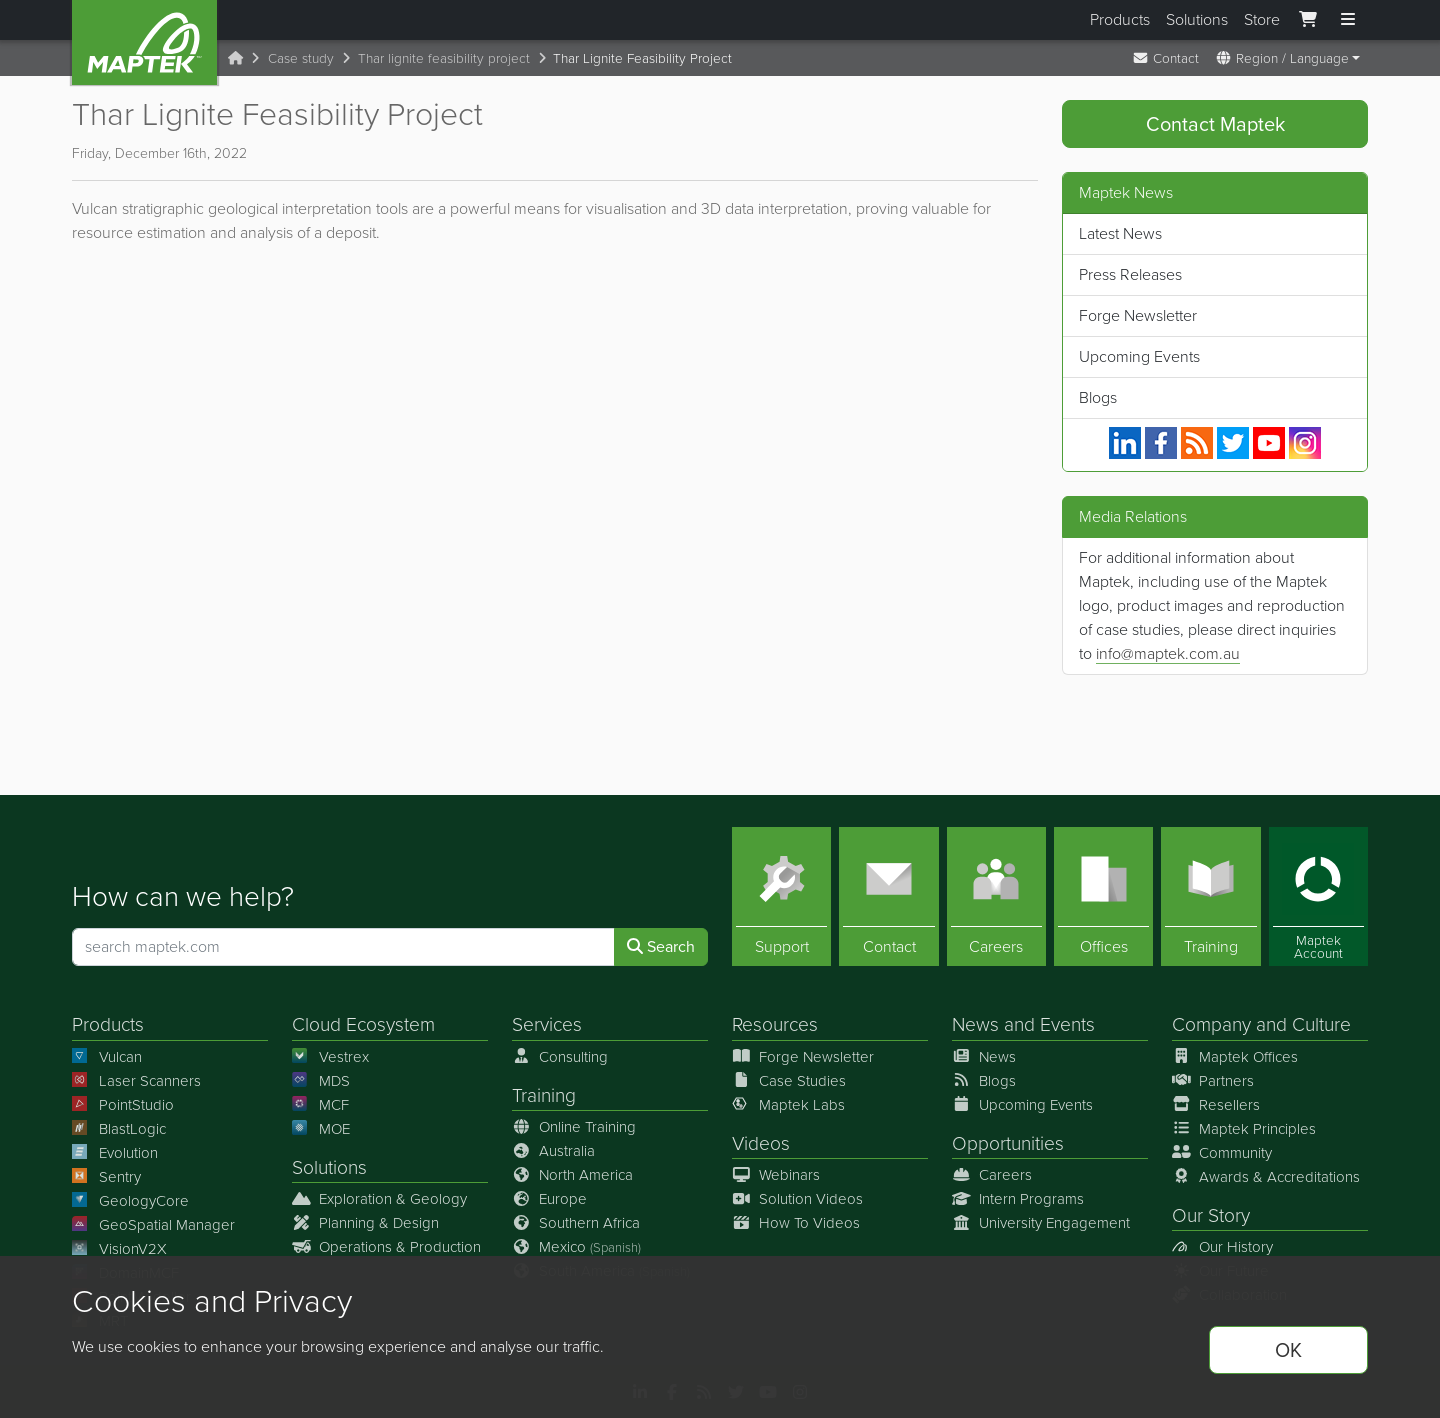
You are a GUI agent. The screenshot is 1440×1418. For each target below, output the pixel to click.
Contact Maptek (1215, 124)
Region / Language (1282, 58)
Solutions (1197, 19)
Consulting (560, 1057)
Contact (1165, 58)
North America (572, 1175)
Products (1120, 19)
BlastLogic (119, 1129)
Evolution (115, 1153)
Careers (992, 1175)
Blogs (1098, 397)
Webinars (776, 1175)
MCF (320, 1105)
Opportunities (1008, 1143)
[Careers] (996, 897)
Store (1262, 19)
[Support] (781, 897)
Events (1067, 1025)
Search (661, 947)
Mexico (576, 1247)
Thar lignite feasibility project (444, 58)
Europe (549, 1199)
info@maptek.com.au (1168, 653)
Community (1222, 1153)
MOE (321, 1129)
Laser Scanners (136, 1081)
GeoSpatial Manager (153, 1225)
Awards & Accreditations (1266, 1177)
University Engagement (1041, 1223)
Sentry (106, 1177)
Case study (301, 58)
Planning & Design (365, 1223)
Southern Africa (576, 1223)
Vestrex (330, 1057)
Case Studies (789, 1081)
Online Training (574, 1127)
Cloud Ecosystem (363, 1025)
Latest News (1120, 233)
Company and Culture (1261, 1025)
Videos (761, 1143)
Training (544, 1095)
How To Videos (796, 1223)
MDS (321, 1081)
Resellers (1216, 1105)
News (975, 1025)
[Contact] (888, 897)
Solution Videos (797, 1199)
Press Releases (1130, 274)
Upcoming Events (1139, 356)
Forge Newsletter (1138, 315)
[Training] (1210, 897)
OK (1288, 1350)
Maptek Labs (788, 1105)
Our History (1222, 1247)
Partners (1213, 1081)
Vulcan (107, 1057)
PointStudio (123, 1105)
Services (547, 1025)
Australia (553, 1151)
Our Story (1211, 1215)
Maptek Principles (1244, 1129)
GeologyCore (130, 1201)
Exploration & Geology (379, 1199)
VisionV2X (119, 1249)
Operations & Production (386, 1247)
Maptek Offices (1235, 1057)
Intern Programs (1018, 1199)
